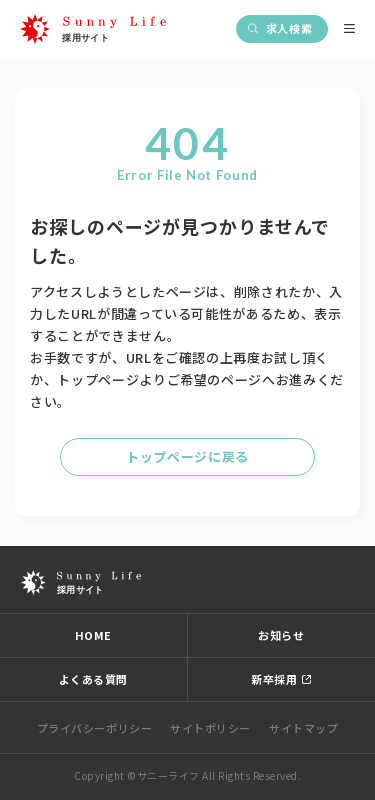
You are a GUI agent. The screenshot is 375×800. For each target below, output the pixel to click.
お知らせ (281, 635)
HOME (93, 635)
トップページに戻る (187, 456)
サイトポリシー (210, 728)
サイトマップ (303, 728)
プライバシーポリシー (95, 728)
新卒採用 (274, 679)
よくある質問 (93, 679)
